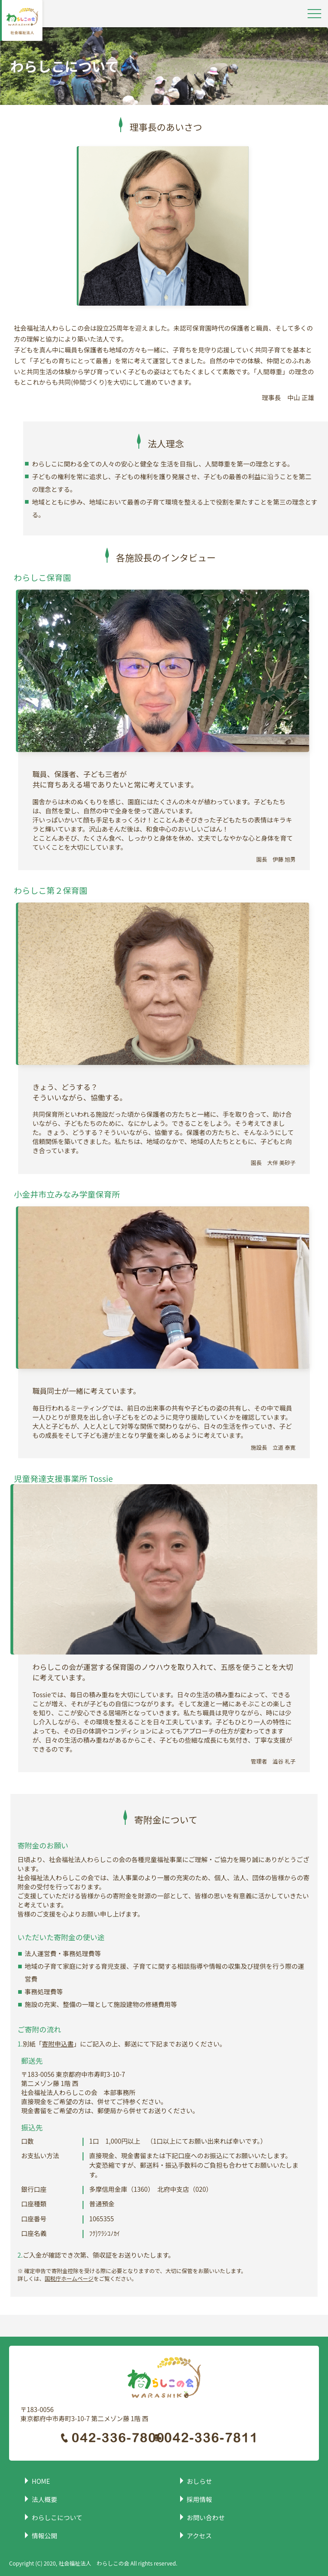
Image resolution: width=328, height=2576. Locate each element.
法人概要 (44, 2499)
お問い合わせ (206, 2517)
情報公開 (44, 2535)
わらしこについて (57, 2517)
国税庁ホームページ (69, 2278)
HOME (41, 2481)
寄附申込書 (57, 2043)
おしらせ (199, 2481)
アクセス (199, 2535)
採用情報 (199, 2499)
